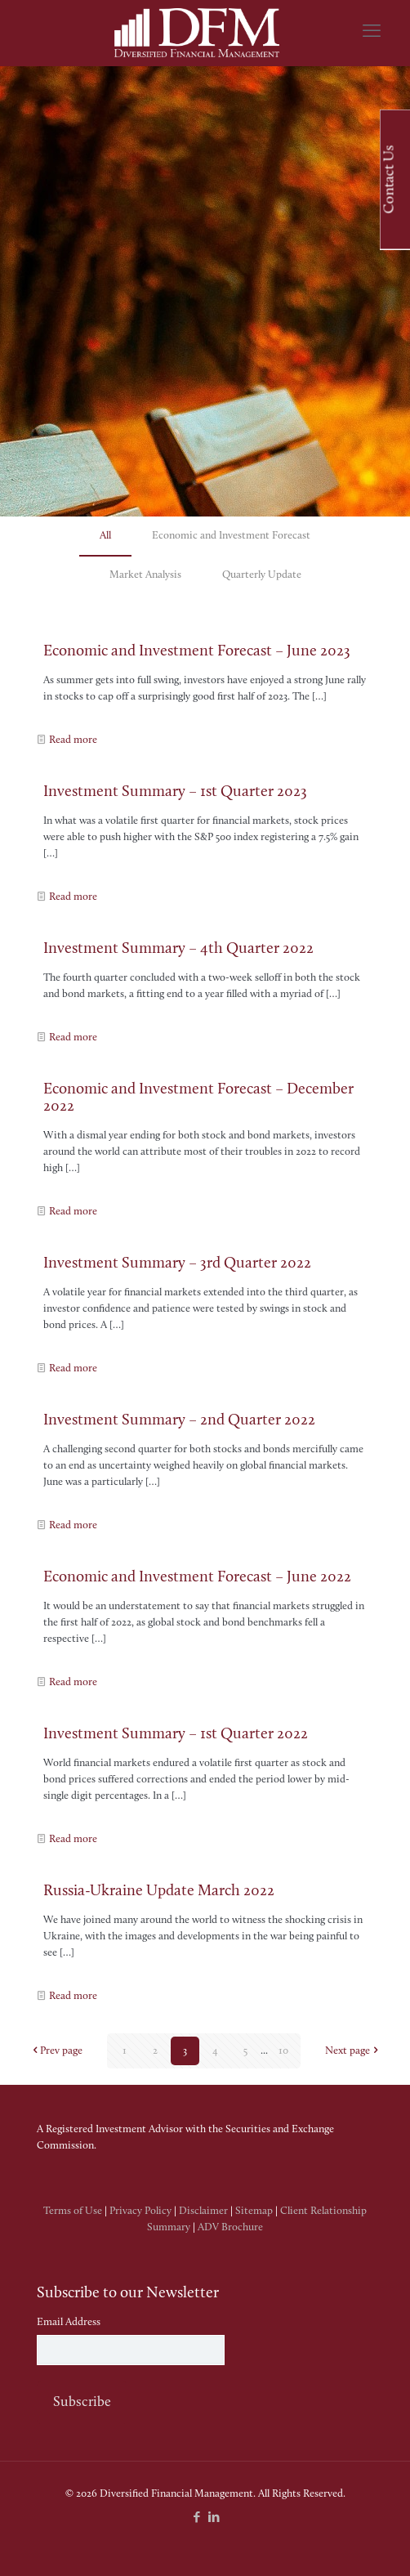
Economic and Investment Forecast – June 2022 (197, 1577)
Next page (353, 2051)
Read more (73, 740)
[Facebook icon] (196, 2518)
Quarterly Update (261, 575)
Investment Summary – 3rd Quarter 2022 (177, 1264)
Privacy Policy (140, 2211)
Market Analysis (145, 575)
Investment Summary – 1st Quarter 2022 (175, 1734)
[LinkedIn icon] (213, 2518)
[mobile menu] (371, 33)
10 (283, 2051)
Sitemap (254, 2211)
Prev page (55, 2051)
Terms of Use (72, 2211)
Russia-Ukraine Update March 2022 (158, 1891)
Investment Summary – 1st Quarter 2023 (175, 792)
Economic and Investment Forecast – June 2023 (196, 652)
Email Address (68, 2322)
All (105, 535)
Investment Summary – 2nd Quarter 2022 (179, 1421)
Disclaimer (203, 2211)
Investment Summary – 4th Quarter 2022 (178, 949)
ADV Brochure (230, 2227)
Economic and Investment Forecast (231, 535)
